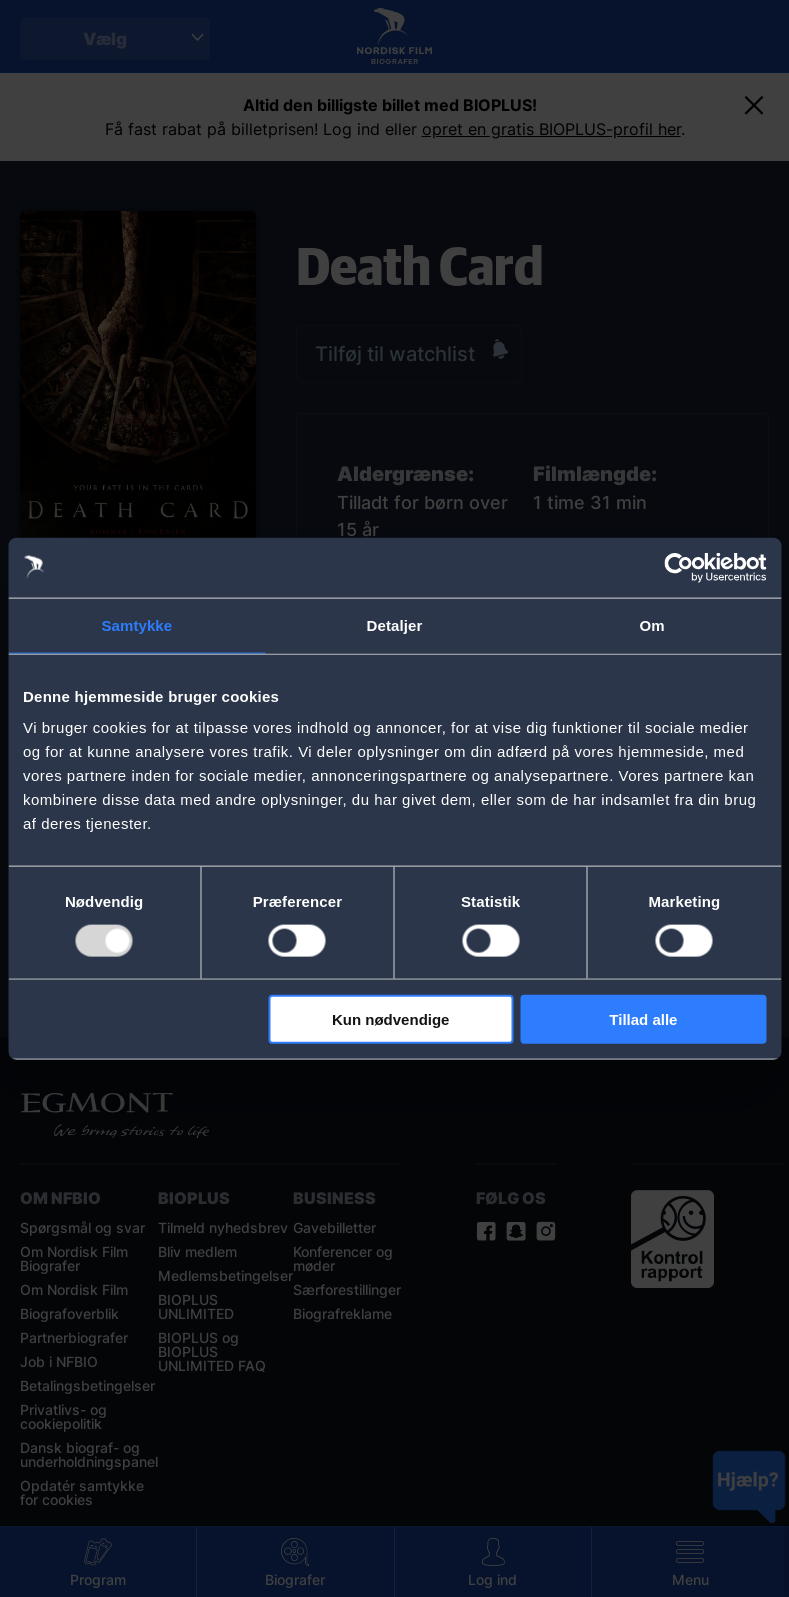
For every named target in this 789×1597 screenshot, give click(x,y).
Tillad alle (643, 1019)
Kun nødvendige (391, 1019)
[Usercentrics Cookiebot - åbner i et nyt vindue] (678, 567)
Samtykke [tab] (136, 624)
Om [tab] (652, 624)
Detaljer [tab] (395, 624)
